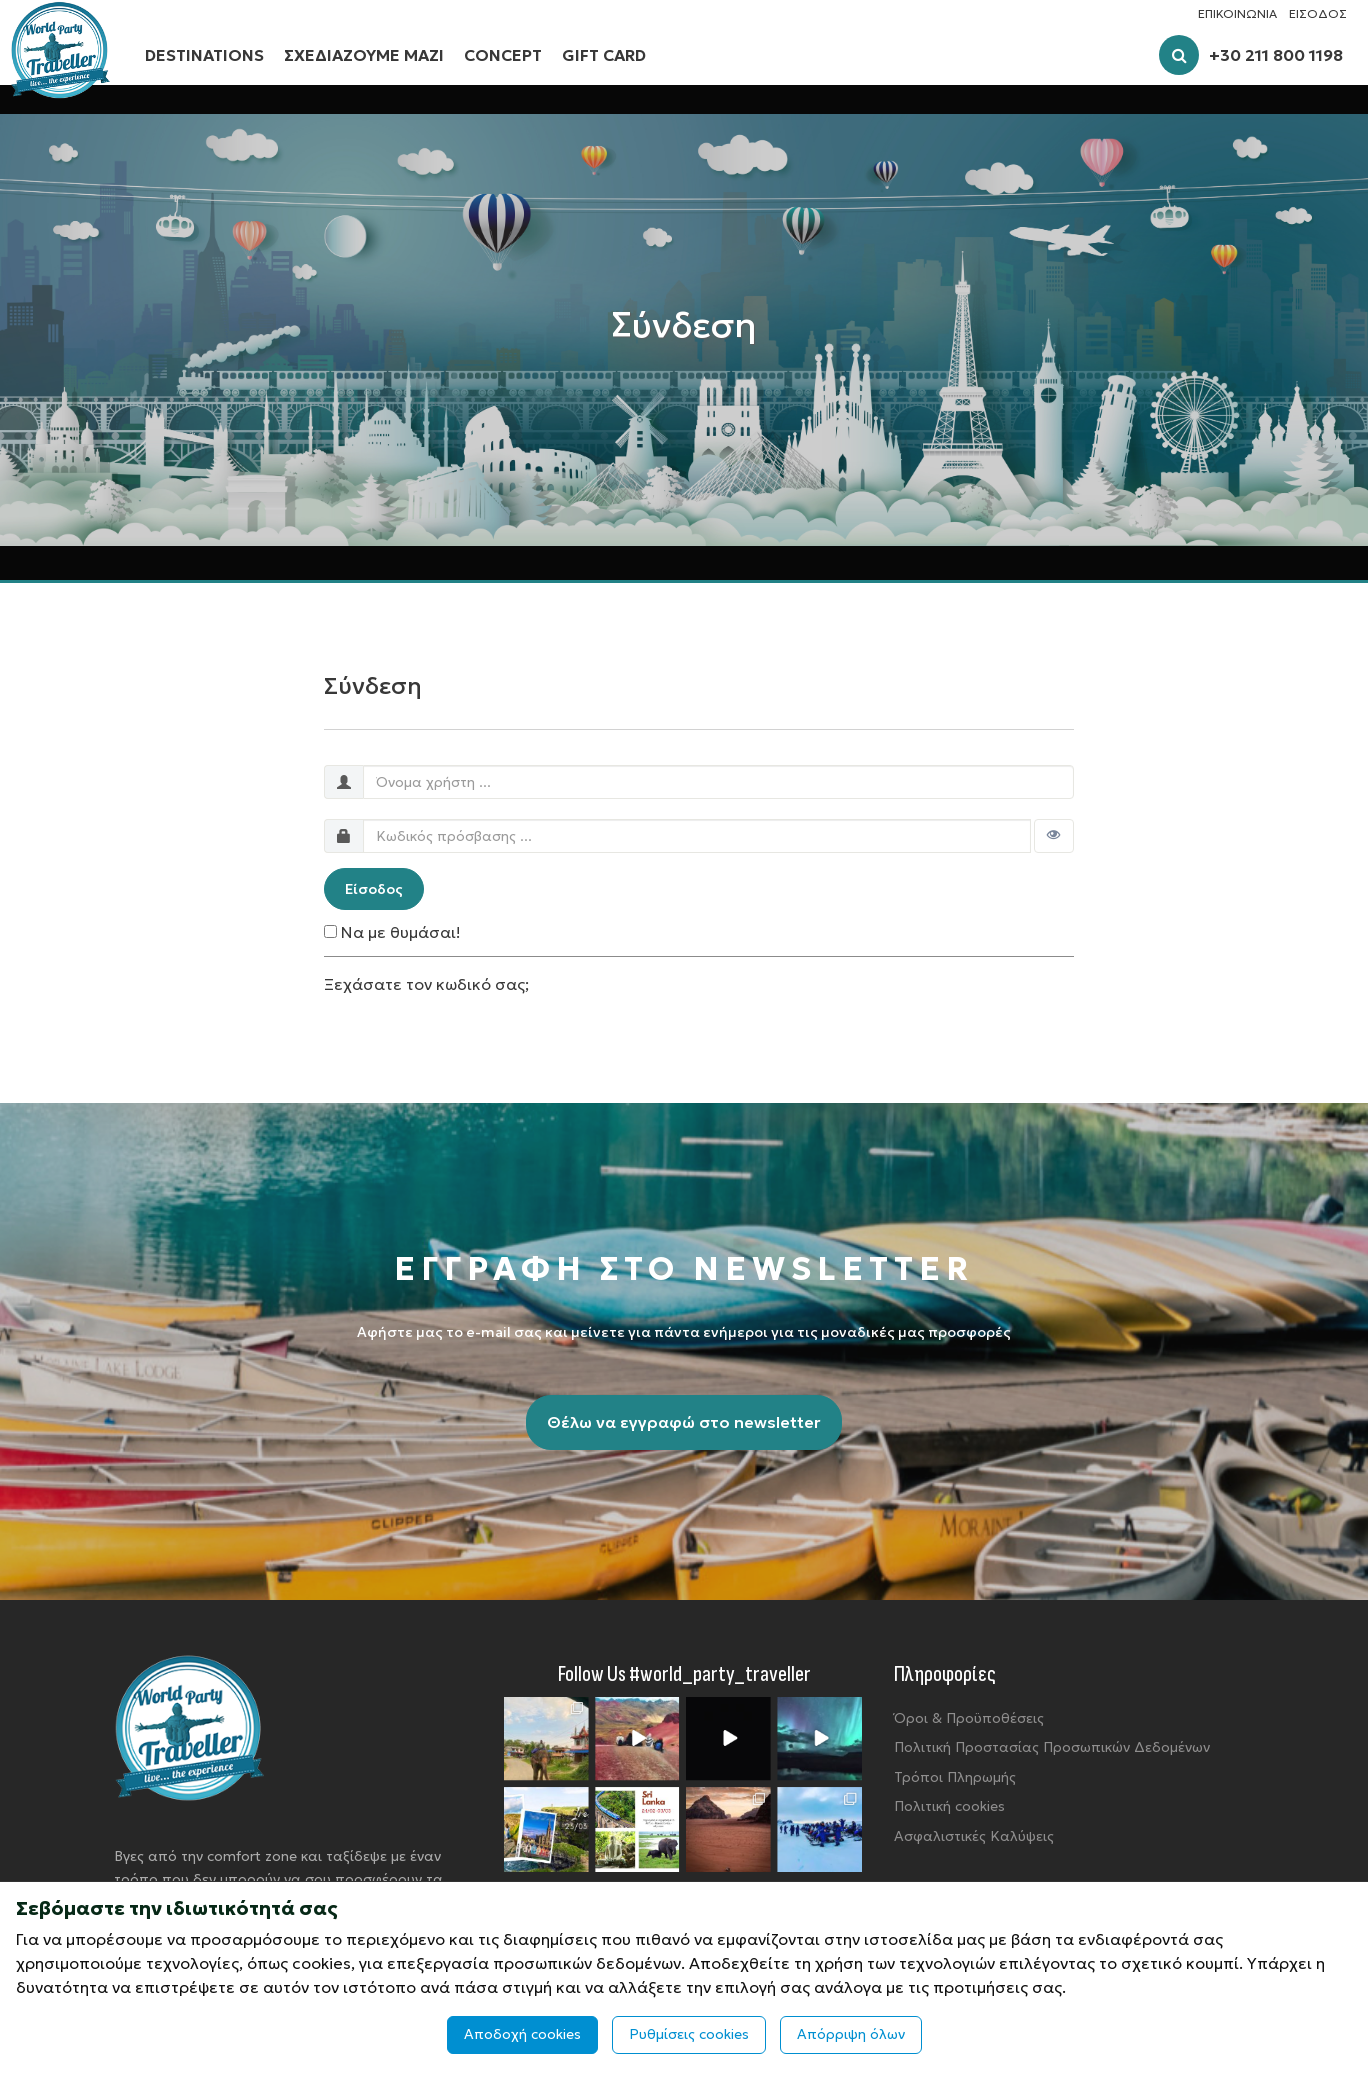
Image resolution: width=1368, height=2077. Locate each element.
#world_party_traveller (720, 1674)
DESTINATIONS (204, 55)
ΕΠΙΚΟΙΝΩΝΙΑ (1237, 13)
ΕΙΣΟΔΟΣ (1318, 13)
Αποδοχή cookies (522, 2034)
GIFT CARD (604, 55)
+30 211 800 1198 (1276, 55)
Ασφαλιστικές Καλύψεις (974, 1836)
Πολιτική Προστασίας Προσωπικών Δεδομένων (1052, 1747)
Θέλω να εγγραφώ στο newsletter (684, 1422)
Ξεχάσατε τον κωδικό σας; (426, 984)
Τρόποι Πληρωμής (955, 1777)
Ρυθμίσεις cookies (689, 2034)
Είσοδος (374, 889)
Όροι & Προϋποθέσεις (969, 1718)
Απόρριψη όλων (851, 2034)
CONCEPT (503, 55)
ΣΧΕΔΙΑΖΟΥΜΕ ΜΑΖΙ (364, 55)
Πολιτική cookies (949, 1806)
